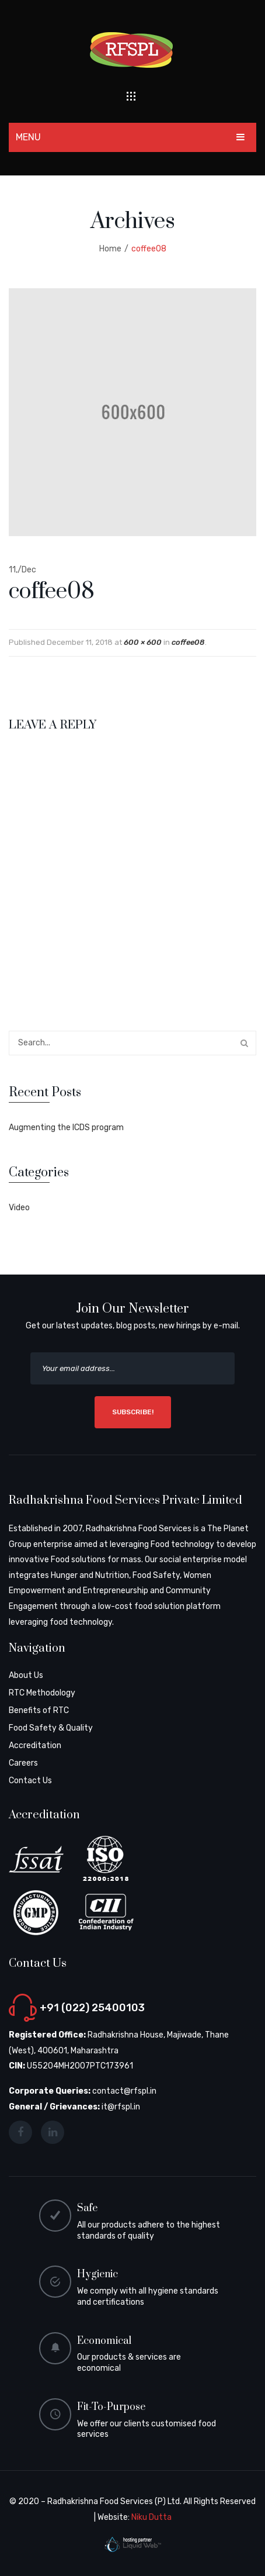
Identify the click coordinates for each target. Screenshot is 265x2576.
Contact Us (30, 1781)
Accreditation (35, 1745)
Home (110, 249)
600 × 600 (143, 642)
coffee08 (188, 642)
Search (244, 1043)
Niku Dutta (151, 2517)
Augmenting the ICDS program (66, 1127)
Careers (23, 1763)
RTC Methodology (42, 1693)
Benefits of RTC (39, 1710)
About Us (26, 1675)
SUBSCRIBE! (133, 1412)
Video (19, 1208)
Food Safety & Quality (51, 1728)
